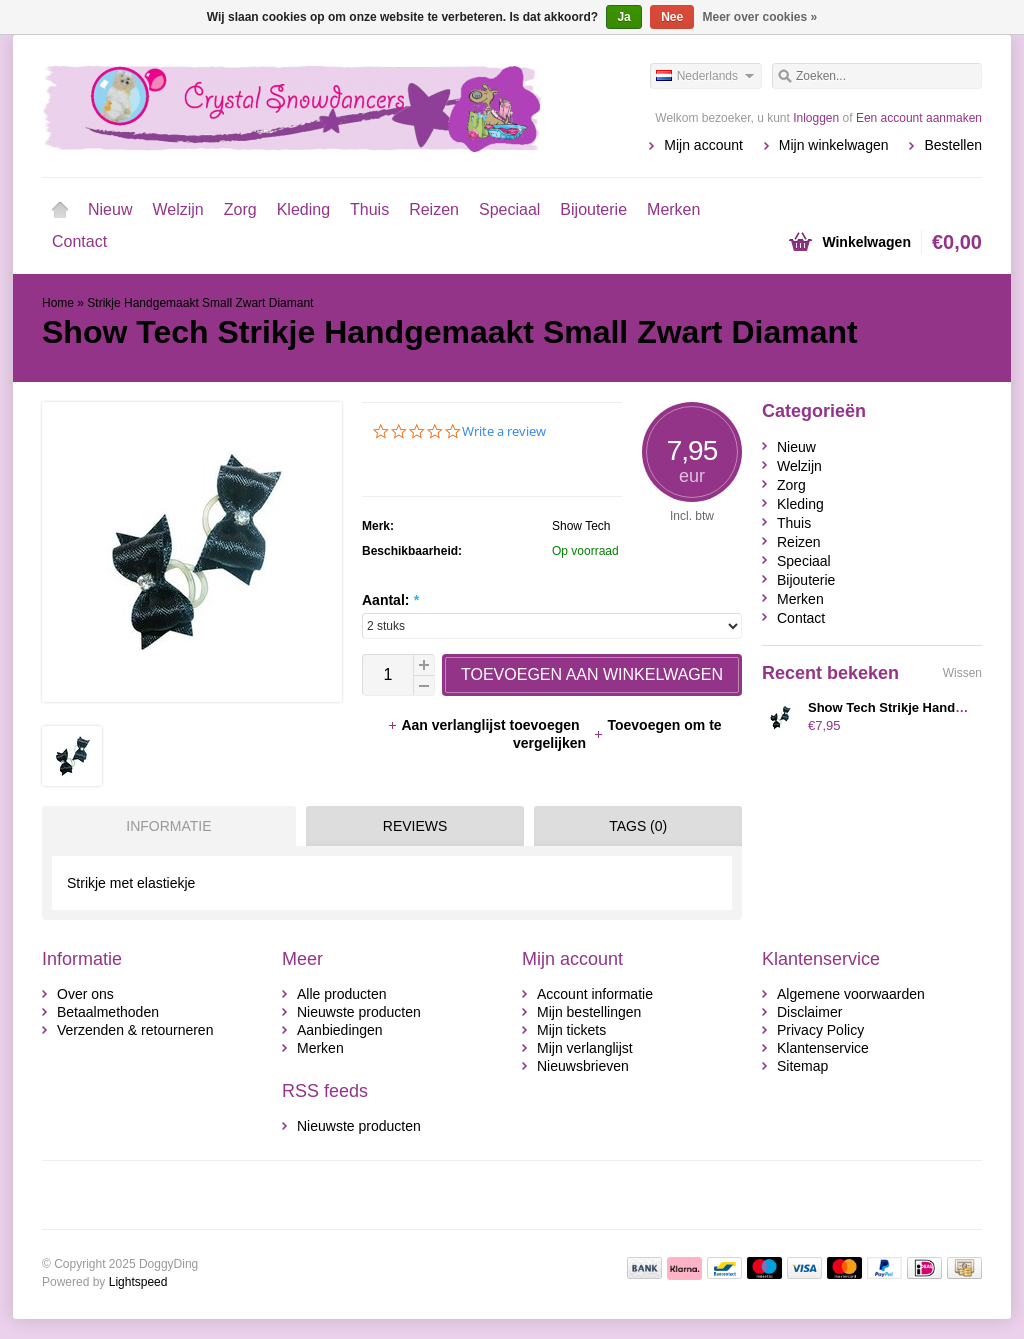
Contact (79, 241)
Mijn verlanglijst (585, 1048)
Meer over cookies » (760, 17)
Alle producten (342, 994)
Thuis (369, 209)
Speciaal (509, 209)
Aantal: (390, 600)
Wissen (962, 673)
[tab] (164, 826)
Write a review (504, 431)
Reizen (434, 209)
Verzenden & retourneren (135, 1030)
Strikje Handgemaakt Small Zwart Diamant (200, 303)
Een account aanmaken (919, 118)
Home (60, 210)
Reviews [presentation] (415, 826)
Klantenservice (823, 1048)
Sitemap (802, 1066)
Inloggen (816, 118)
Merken (673, 209)
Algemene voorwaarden (851, 994)
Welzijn (177, 209)
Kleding (303, 209)
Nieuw (110, 209)
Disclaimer (809, 1012)
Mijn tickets (571, 1030)
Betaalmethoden (108, 1012)
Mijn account (703, 145)
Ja (623, 17)
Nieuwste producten (359, 1012)
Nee (672, 17)
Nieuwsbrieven (583, 1066)
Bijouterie (593, 209)
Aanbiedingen (340, 1030)
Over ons (85, 994)
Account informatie (595, 994)
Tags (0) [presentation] (638, 826)
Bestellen (953, 145)
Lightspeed (138, 1282)
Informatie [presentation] (168, 826)
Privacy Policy (820, 1030)
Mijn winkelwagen (834, 145)
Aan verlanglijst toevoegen (485, 725)
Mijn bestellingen (589, 1012)
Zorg (240, 209)
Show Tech (581, 526)
